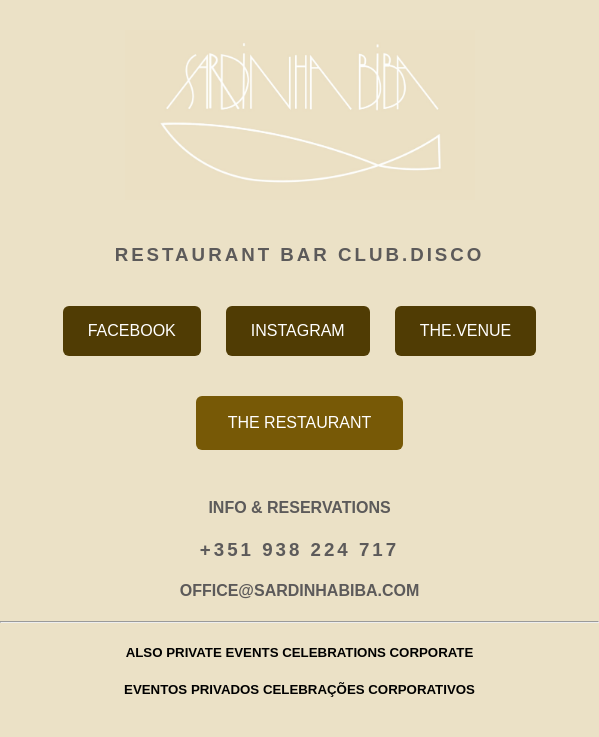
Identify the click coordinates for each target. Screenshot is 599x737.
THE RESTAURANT (300, 422)
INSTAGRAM (298, 330)
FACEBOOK (132, 330)
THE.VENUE (466, 330)
